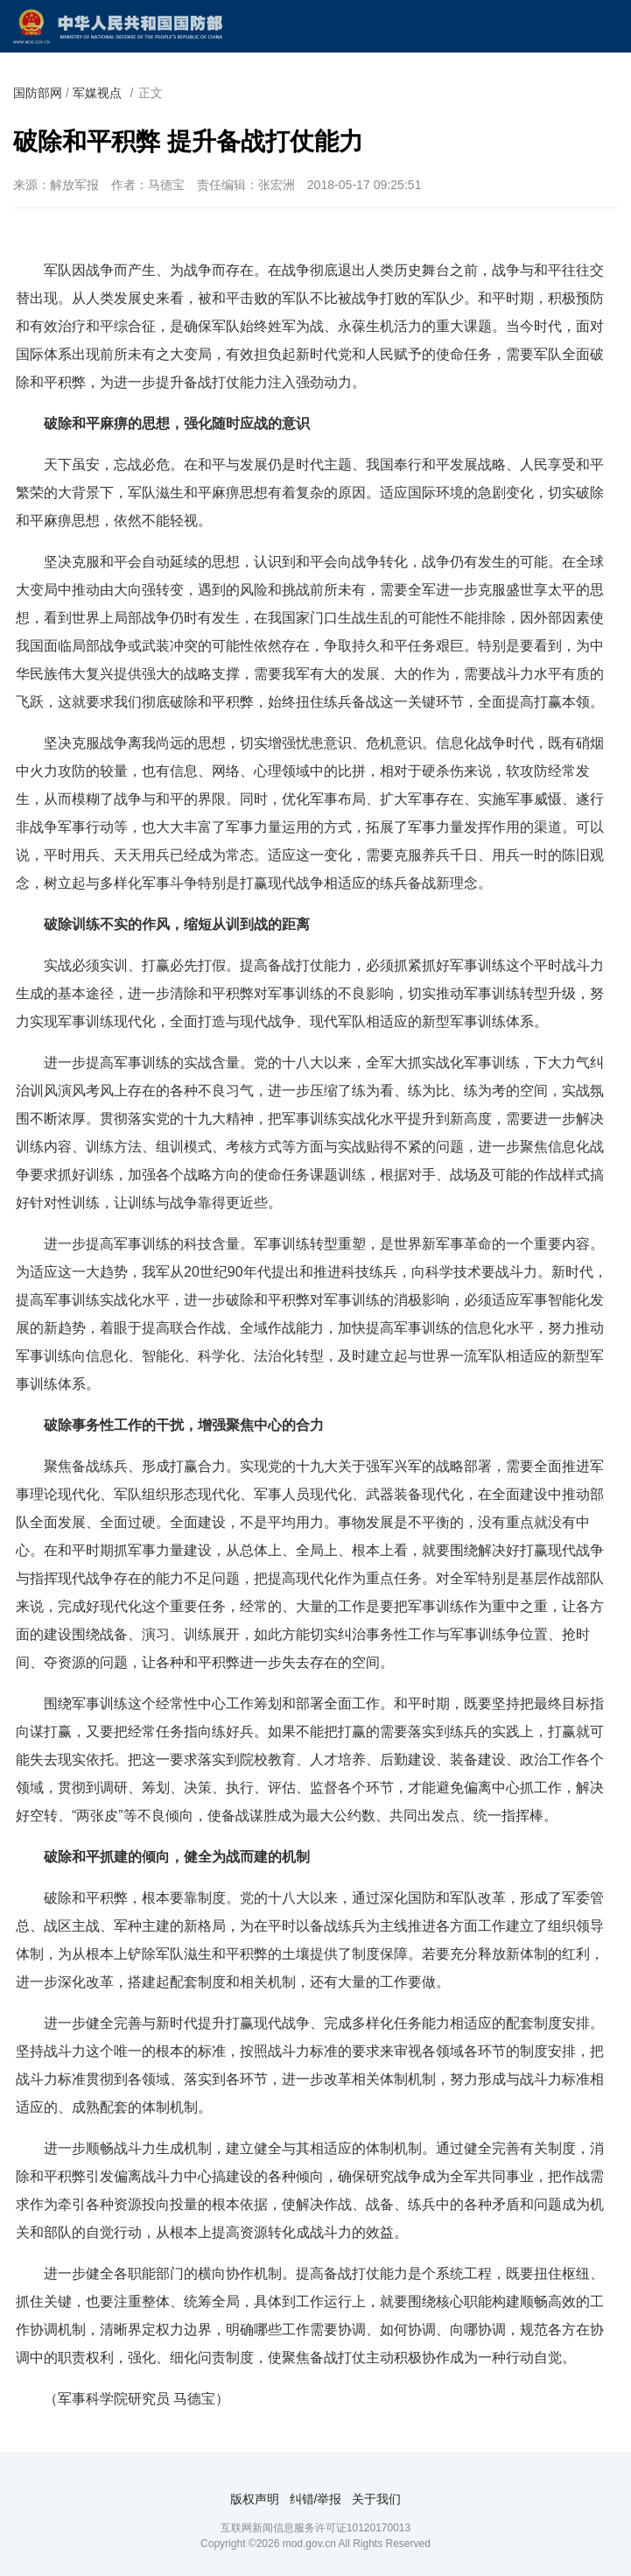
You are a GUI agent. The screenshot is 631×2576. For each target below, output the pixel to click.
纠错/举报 (316, 2499)
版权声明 (254, 2499)
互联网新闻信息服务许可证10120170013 (315, 2528)
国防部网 (37, 93)
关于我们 (376, 2499)
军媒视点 (97, 93)
